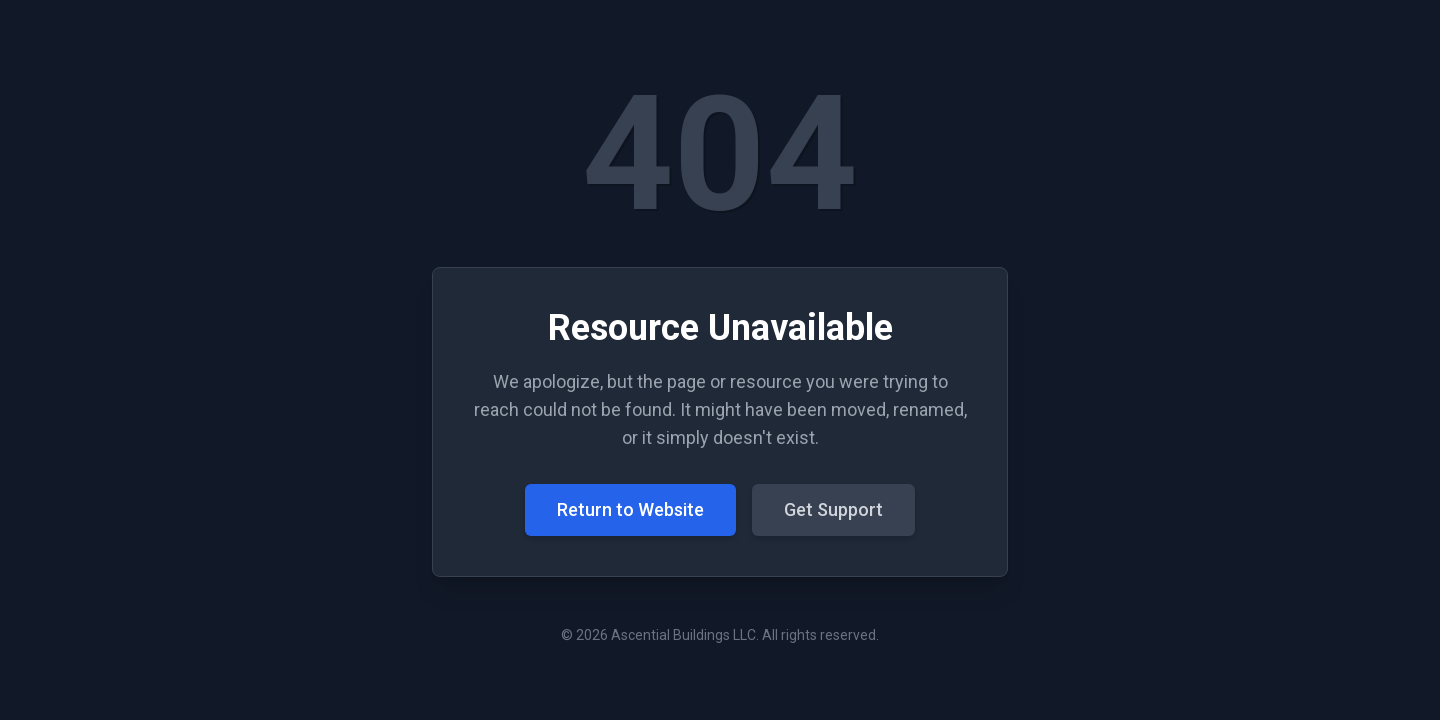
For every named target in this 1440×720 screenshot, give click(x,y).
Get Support (833, 509)
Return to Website (630, 509)
